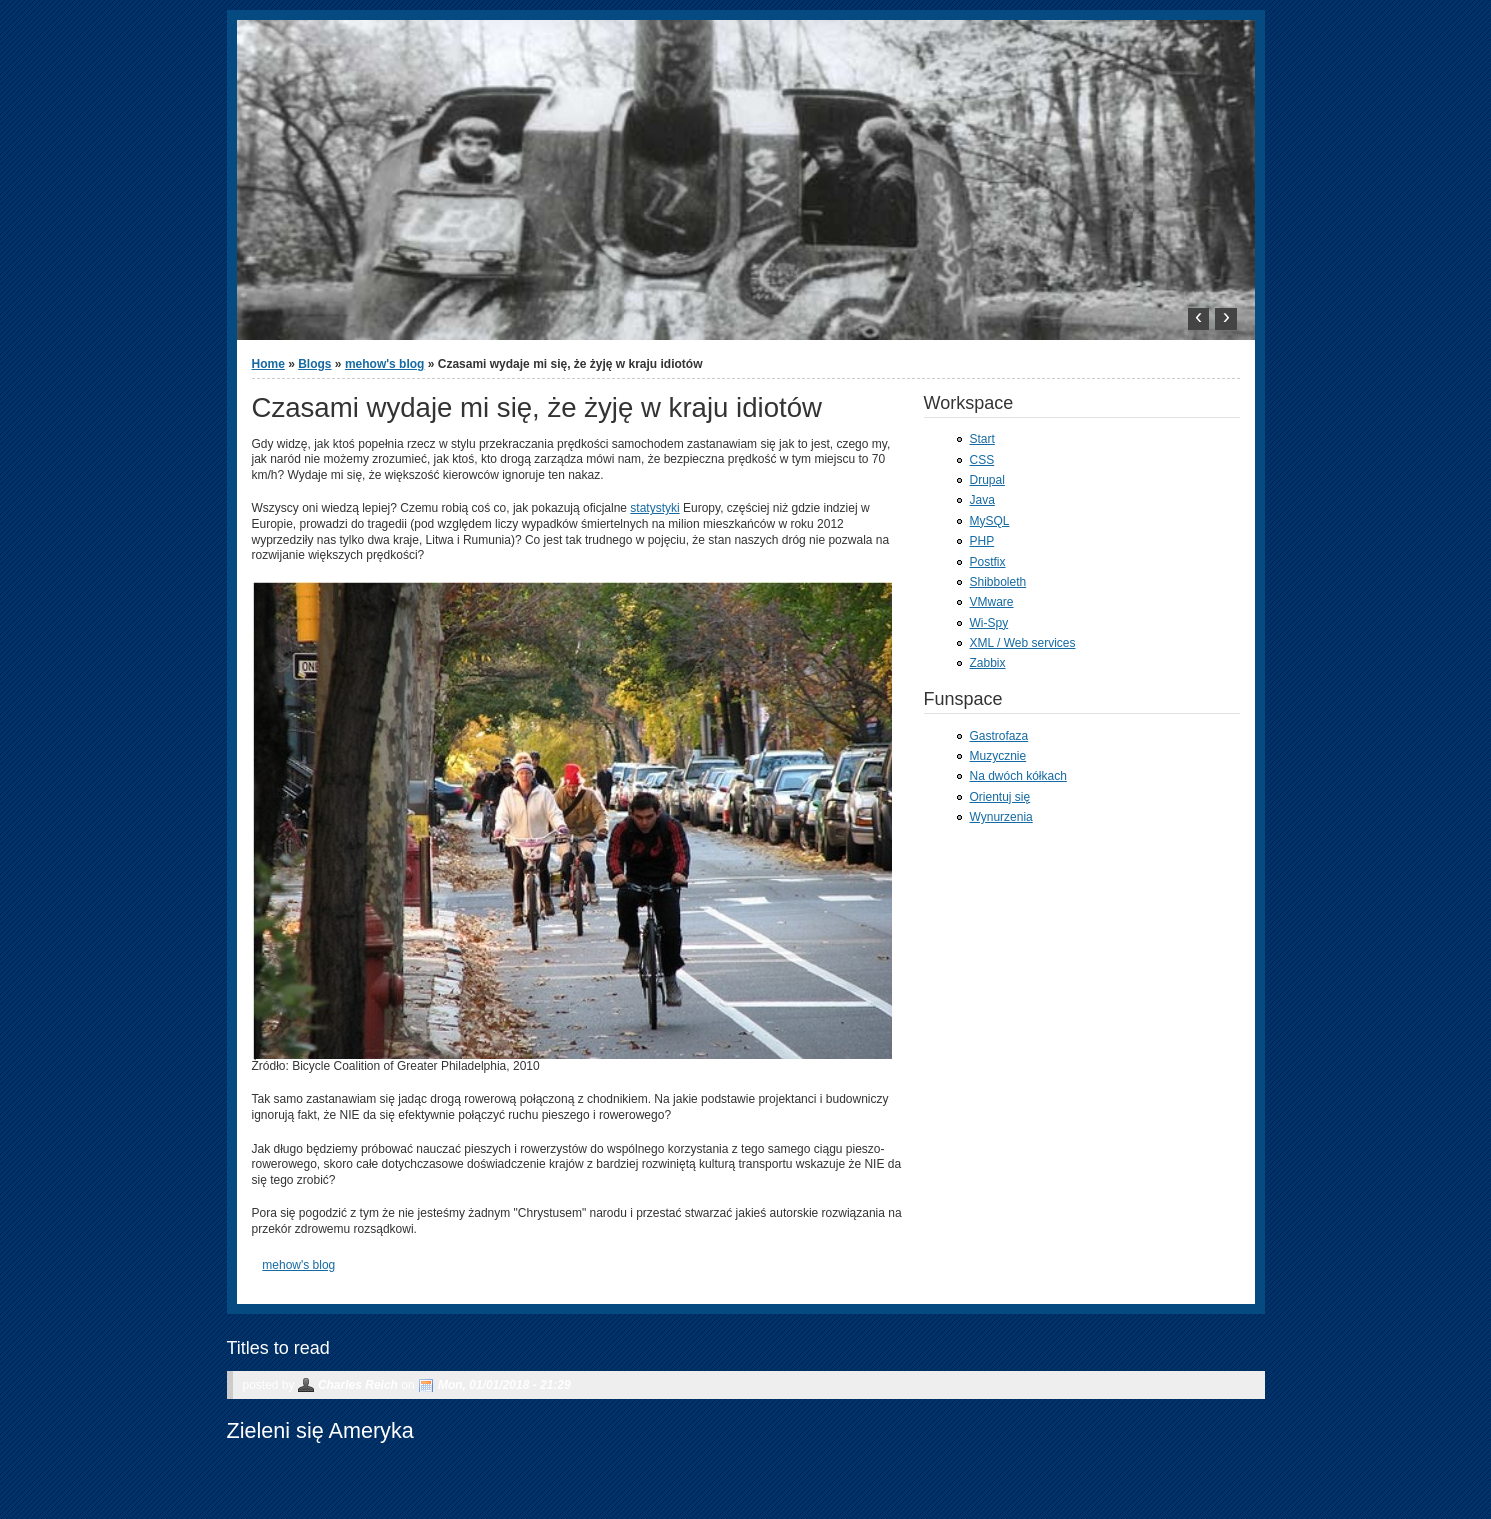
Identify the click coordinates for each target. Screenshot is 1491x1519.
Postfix (988, 562)
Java (982, 500)
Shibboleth (998, 582)
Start (982, 439)
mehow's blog (385, 364)
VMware (992, 602)
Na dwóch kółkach (1018, 776)
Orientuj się (1000, 797)
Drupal (987, 480)
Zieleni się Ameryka (320, 1430)
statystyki (654, 508)
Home (268, 364)
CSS (982, 460)
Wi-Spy (989, 623)
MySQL (990, 521)
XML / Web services (1023, 643)
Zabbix (988, 663)
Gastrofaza (999, 736)
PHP (982, 541)
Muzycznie (998, 756)
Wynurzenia (1001, 817)
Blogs (314, 364)
